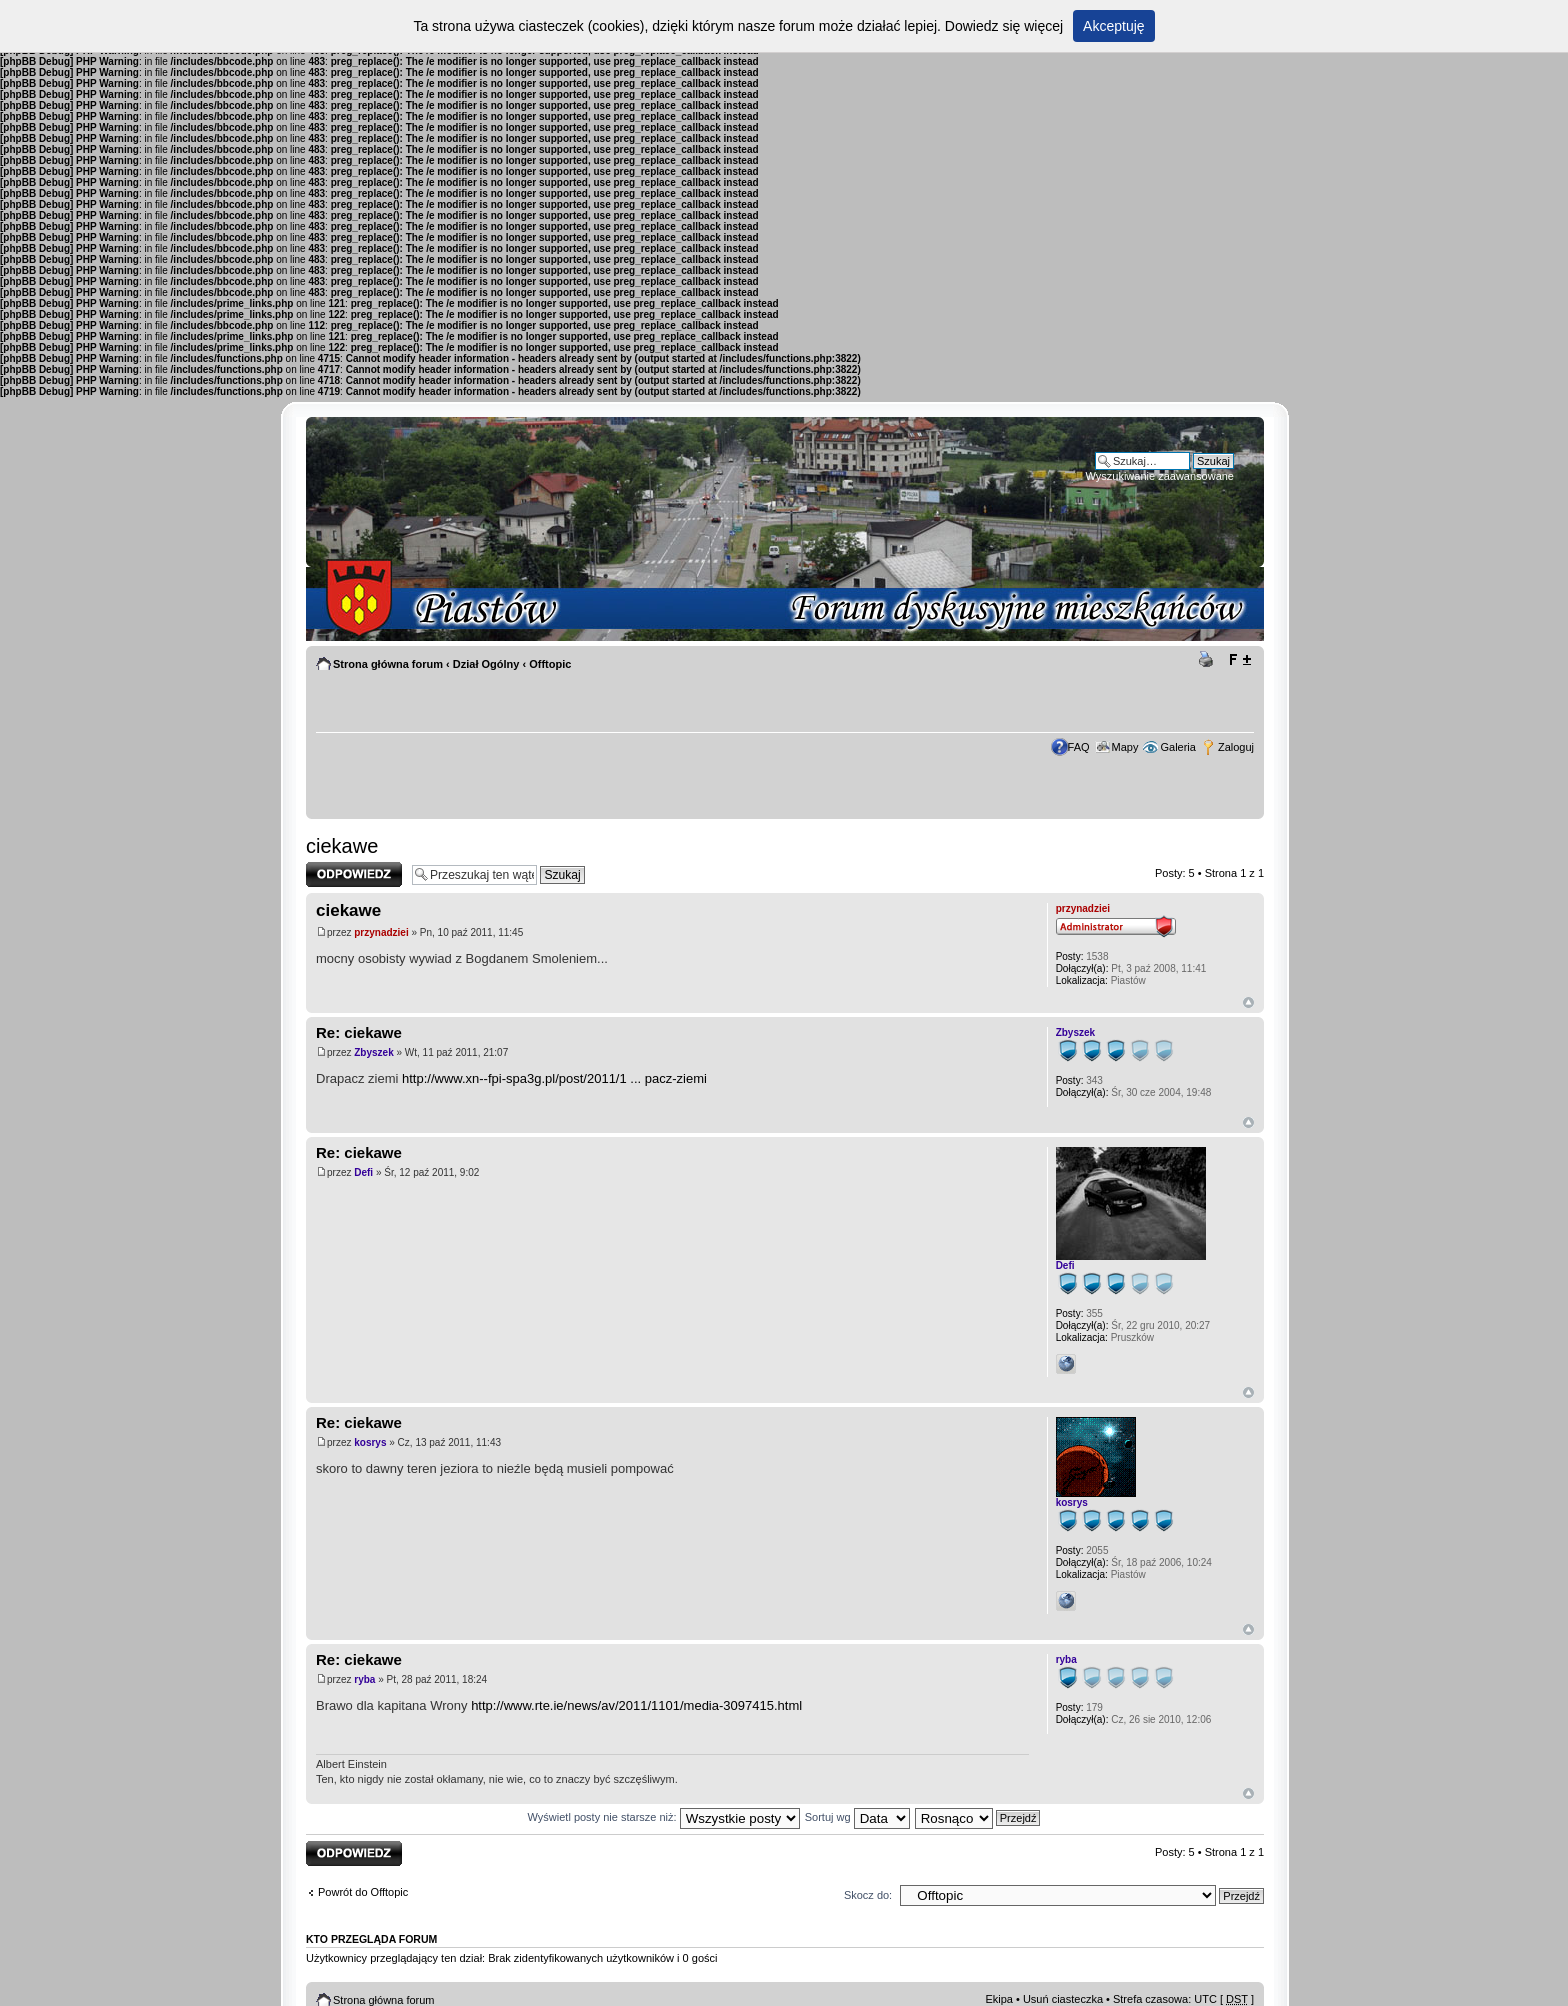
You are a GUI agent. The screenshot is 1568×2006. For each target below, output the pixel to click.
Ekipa (999, 1999)
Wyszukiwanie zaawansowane (1160, 476)
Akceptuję (1113, 26)
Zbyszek (373, 1052)
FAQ (1079, 747)
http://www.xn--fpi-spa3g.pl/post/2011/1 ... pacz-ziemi (554, 1078)
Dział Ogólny (486, 664)
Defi (363, 1172)
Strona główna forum (388, 664)
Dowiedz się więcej (1004, 26)
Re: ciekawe (359, 1032)
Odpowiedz (354, 874)
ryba (364, 1679)
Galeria (1177, 747)
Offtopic (550, 664)
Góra (1248, 1002)
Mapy (1125, 747)
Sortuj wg (857, 1817)
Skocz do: (868, 1895)
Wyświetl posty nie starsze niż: (664, 1817)
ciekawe (342, 846)
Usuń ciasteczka (1063, 1999)
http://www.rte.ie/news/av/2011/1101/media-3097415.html (636, 1705)
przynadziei (381, 932)
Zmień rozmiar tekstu (1239, 660)
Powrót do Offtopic (363, 1892)
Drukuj (1209, 660)
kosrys (370, 1442)
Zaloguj (1236, 747)
